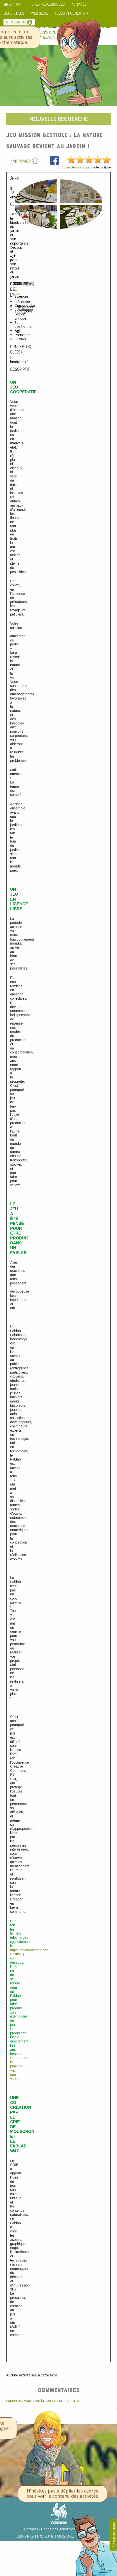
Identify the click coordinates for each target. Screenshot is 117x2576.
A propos (30, 2529)
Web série (39, 13)
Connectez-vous (72, 167)
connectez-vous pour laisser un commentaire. (43, 2400)
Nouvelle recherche (58, 119)
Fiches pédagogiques (47, 4)
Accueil (12, 4)
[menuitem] (12, 4)
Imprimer (24, 161)
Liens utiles (13, 13)
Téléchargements (70, 13)
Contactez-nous (113, 2535)
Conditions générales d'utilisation (67, 2529)
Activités (79, 4)
